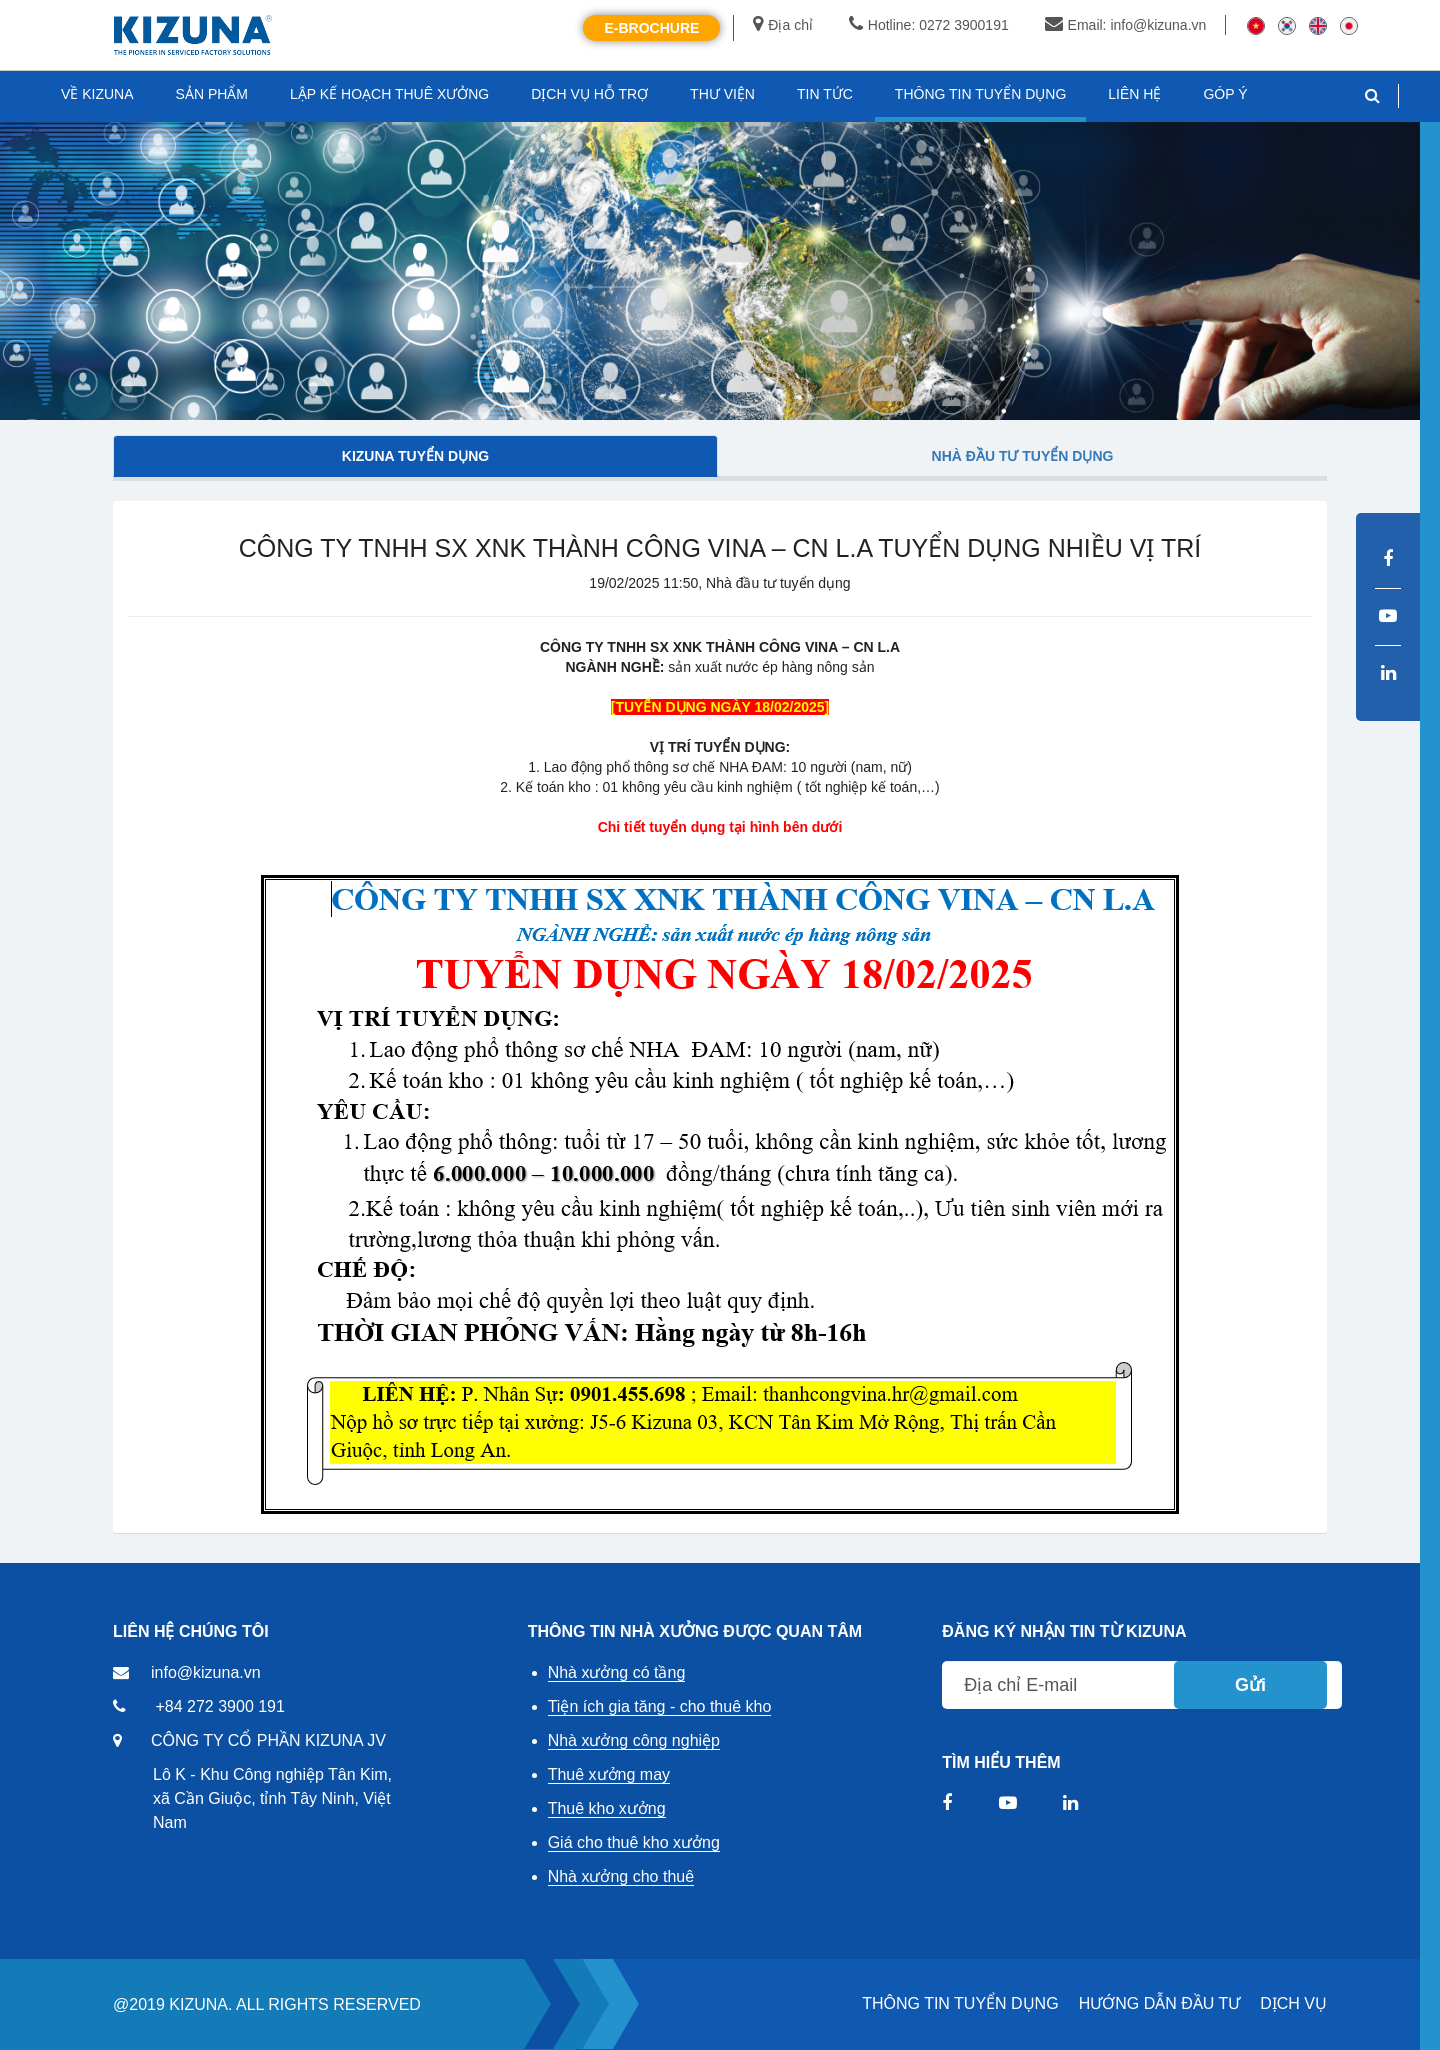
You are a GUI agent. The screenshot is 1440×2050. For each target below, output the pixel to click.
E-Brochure (651, 28)
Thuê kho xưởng (607, 1808)
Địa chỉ (783, 25)
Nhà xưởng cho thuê (621, 1876)
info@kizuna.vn (206, 1672)
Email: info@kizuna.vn (1126, 25)
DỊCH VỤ (1293, 2003)
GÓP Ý (1225, 94)
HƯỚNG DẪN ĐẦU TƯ (1160, 2003)
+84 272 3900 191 (219, 1706)
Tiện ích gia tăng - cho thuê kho (660, 1706)
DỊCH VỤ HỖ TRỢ (589, 94)
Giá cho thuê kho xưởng (634, 1842)
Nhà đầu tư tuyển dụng (1023, 456)
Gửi (1250, 1685)
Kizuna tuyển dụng (415, 456)
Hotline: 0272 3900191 (929, 25)
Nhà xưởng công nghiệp (634, 1740)
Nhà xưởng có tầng (617, 1672)
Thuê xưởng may (609, 1774)
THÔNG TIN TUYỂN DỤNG (960, 2003)
